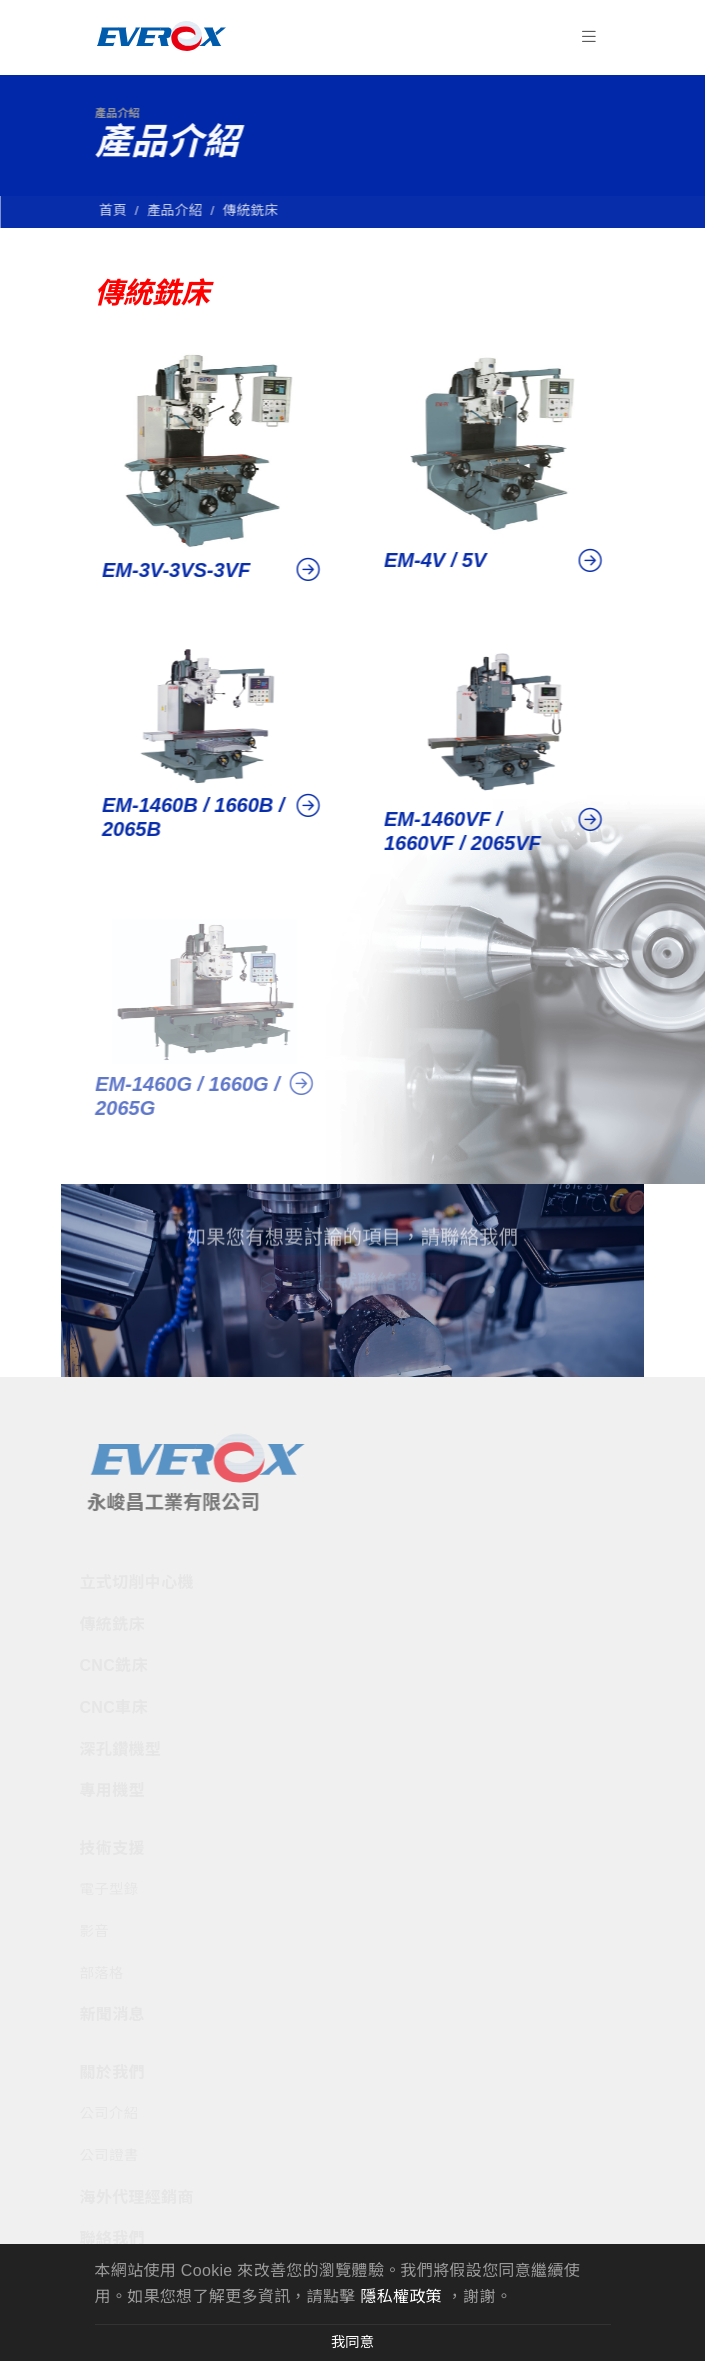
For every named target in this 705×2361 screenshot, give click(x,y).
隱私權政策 (401, 2296)
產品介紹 (179, 210)
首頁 (117, 210)
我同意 (352, 2342)
